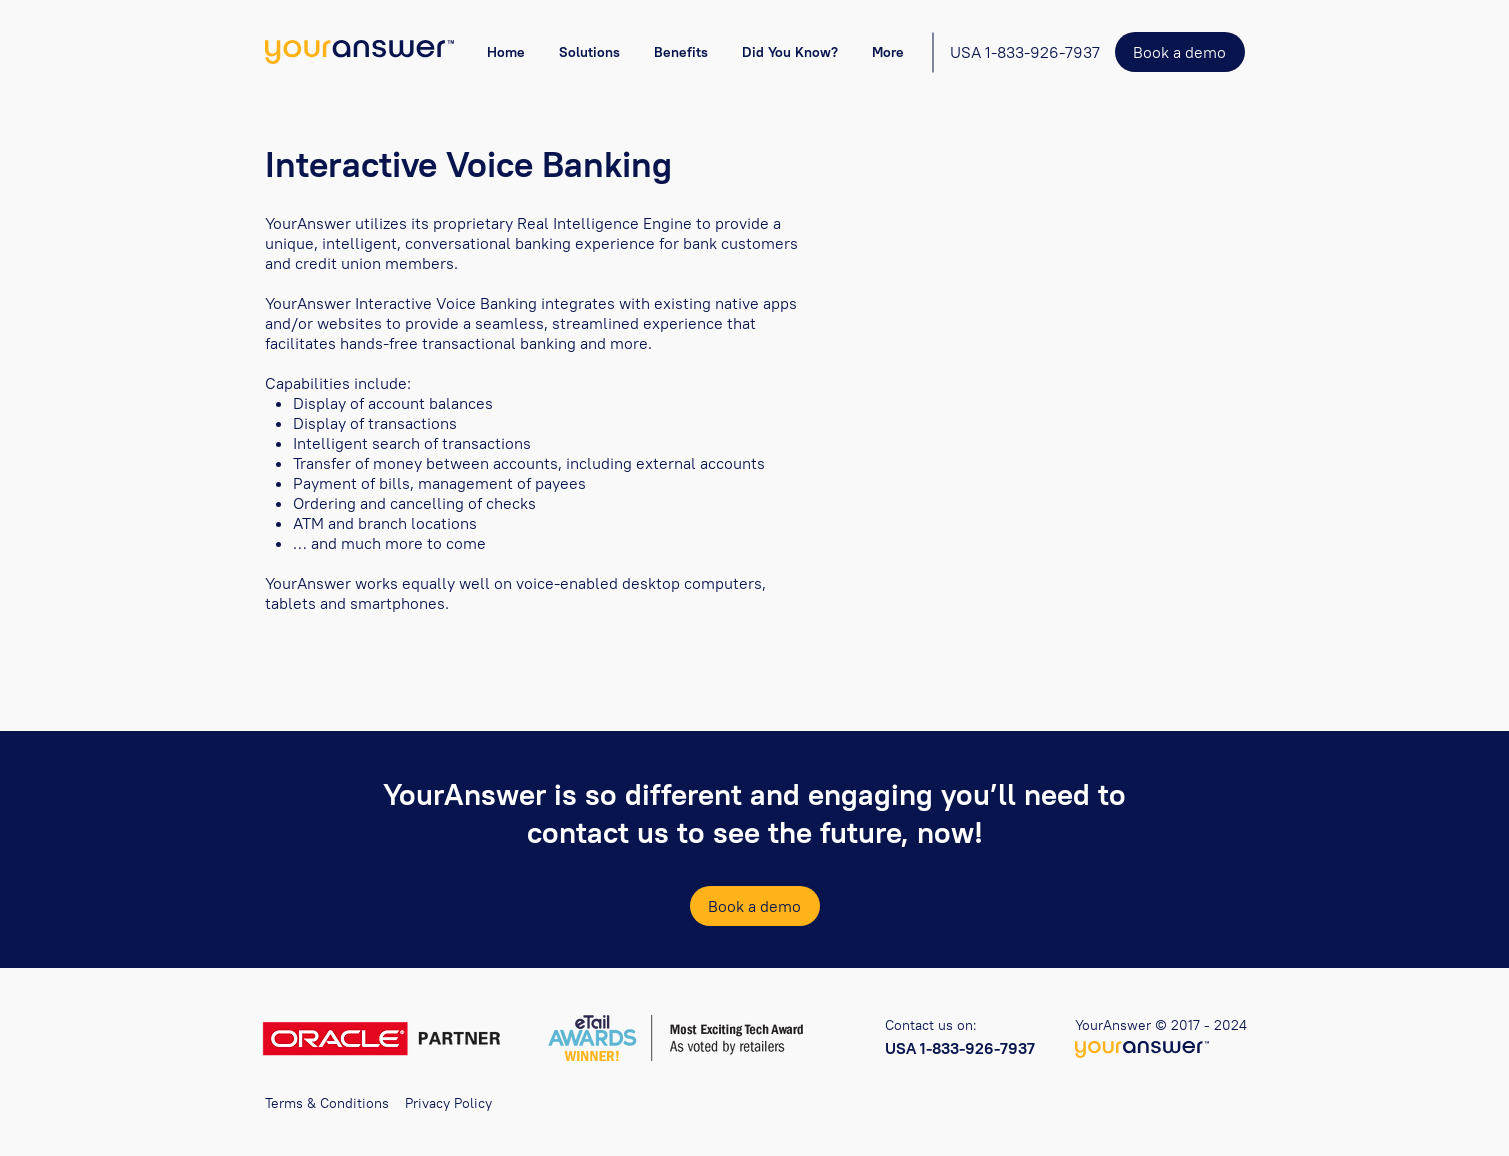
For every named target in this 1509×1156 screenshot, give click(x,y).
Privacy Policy (448, 1103)
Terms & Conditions (327, 1103)
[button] (589, 52)
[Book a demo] (1180, 52)
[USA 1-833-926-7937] (1025, 52)
